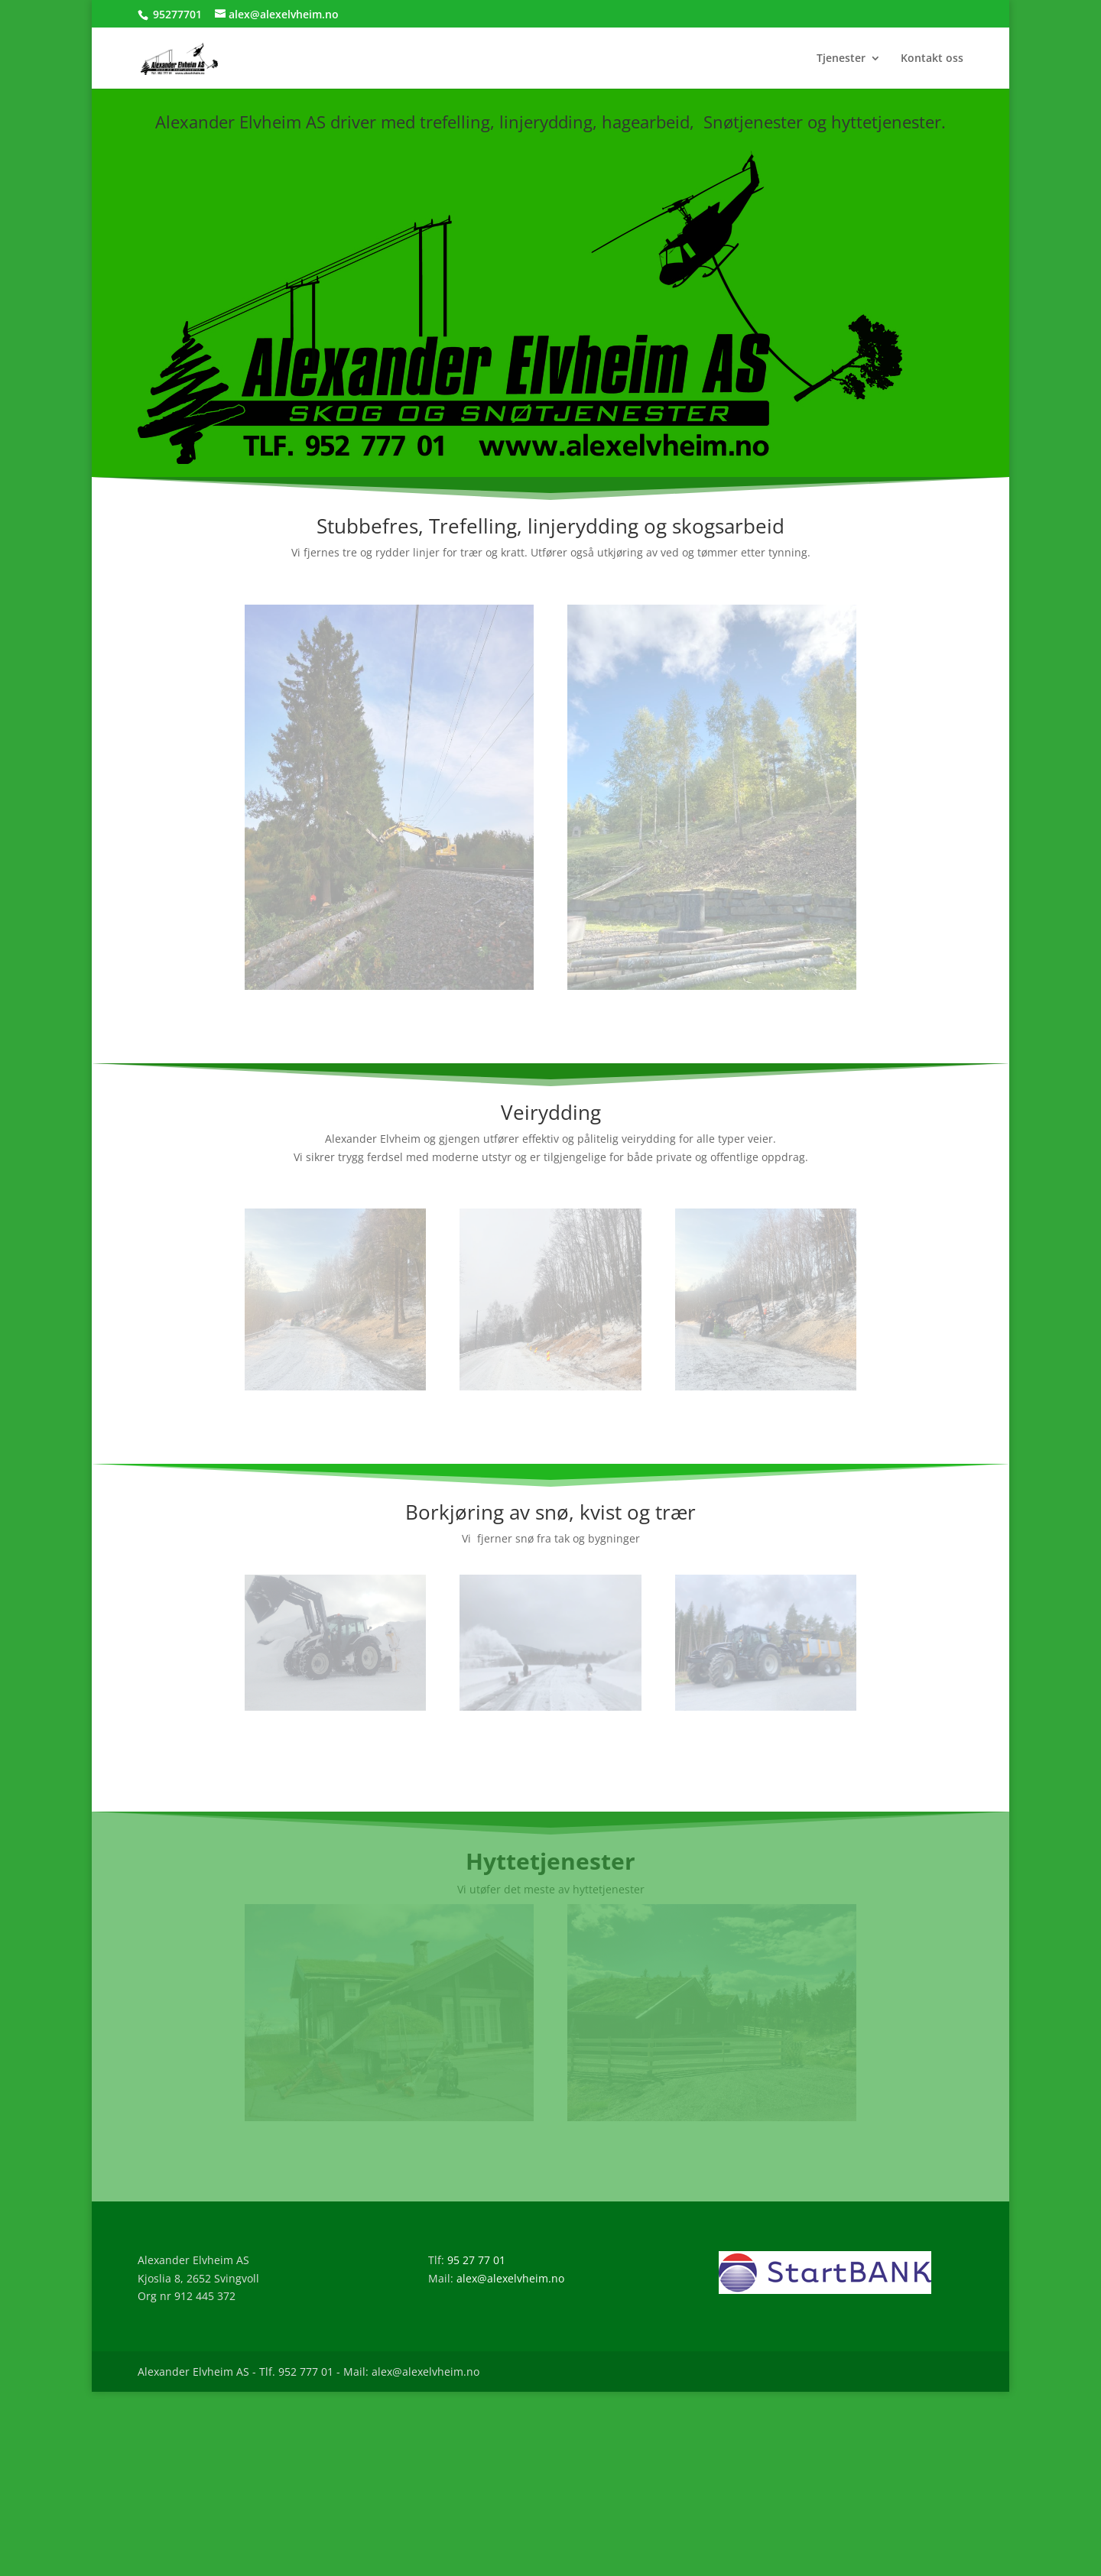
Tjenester (841, 59)
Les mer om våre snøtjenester (550, 1770)
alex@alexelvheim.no (510, 2278)
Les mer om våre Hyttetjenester (550, 2160)
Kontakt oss (932, 59)
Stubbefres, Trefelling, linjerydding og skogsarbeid (550, 526)
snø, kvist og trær (615, 1512)
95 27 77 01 (476, 2260)
